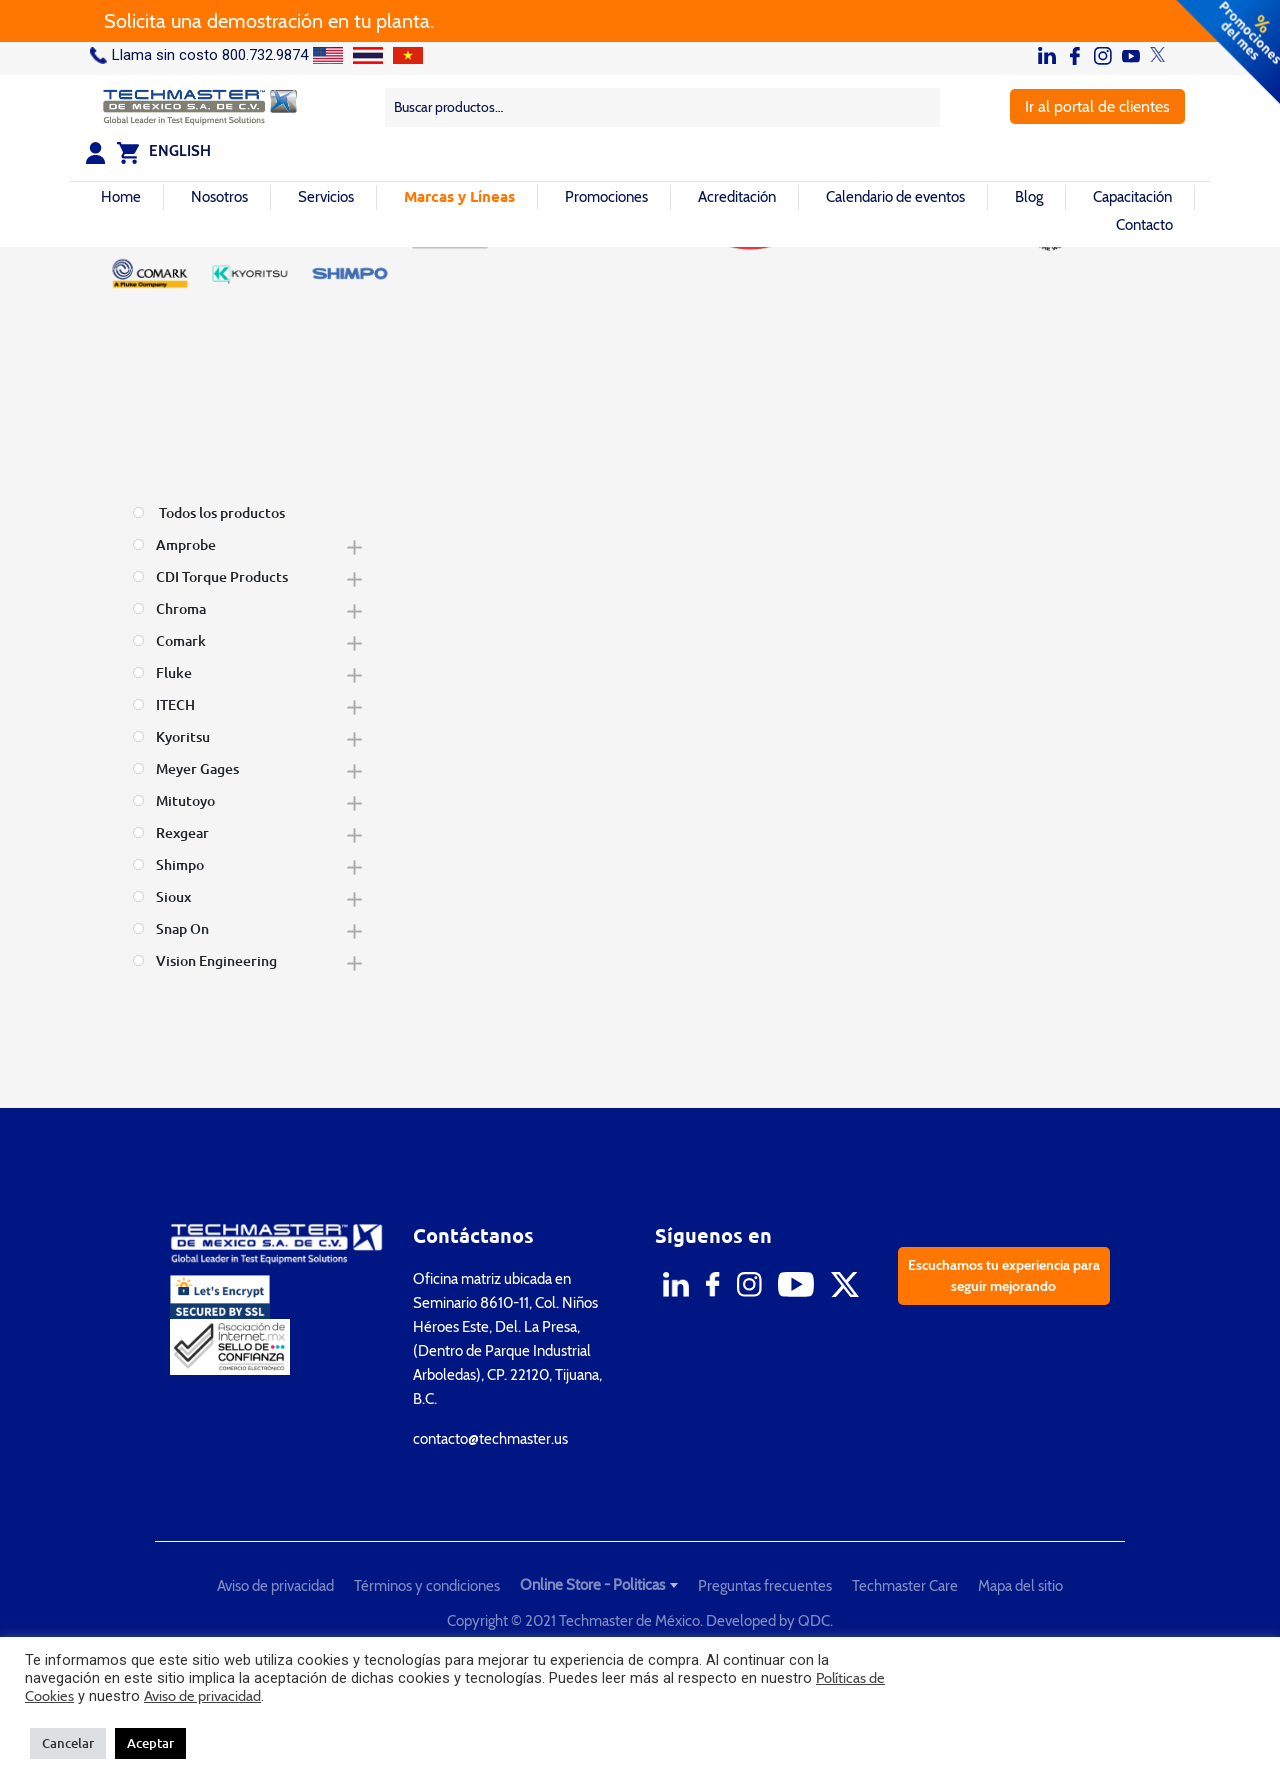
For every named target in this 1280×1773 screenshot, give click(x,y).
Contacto (1144, 225)
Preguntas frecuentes (765, 1586)
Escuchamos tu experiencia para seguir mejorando (1004, 1275)
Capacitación (1132, 197)
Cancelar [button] (68, 1743)
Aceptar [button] (150, 1743)
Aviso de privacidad (275, 1586)
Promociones (606, 197)
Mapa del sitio (1020, 1586)
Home (121, 197)
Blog (1029, 197)
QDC (814, 1621)
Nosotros (219, 197)
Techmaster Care (905, 1586)
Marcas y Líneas (459, 196)
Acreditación (737, 197)
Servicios (326, 197)
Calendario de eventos (895, 197)
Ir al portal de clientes (1097, 106)
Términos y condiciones (427, 1586)
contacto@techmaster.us (490, 1439)
